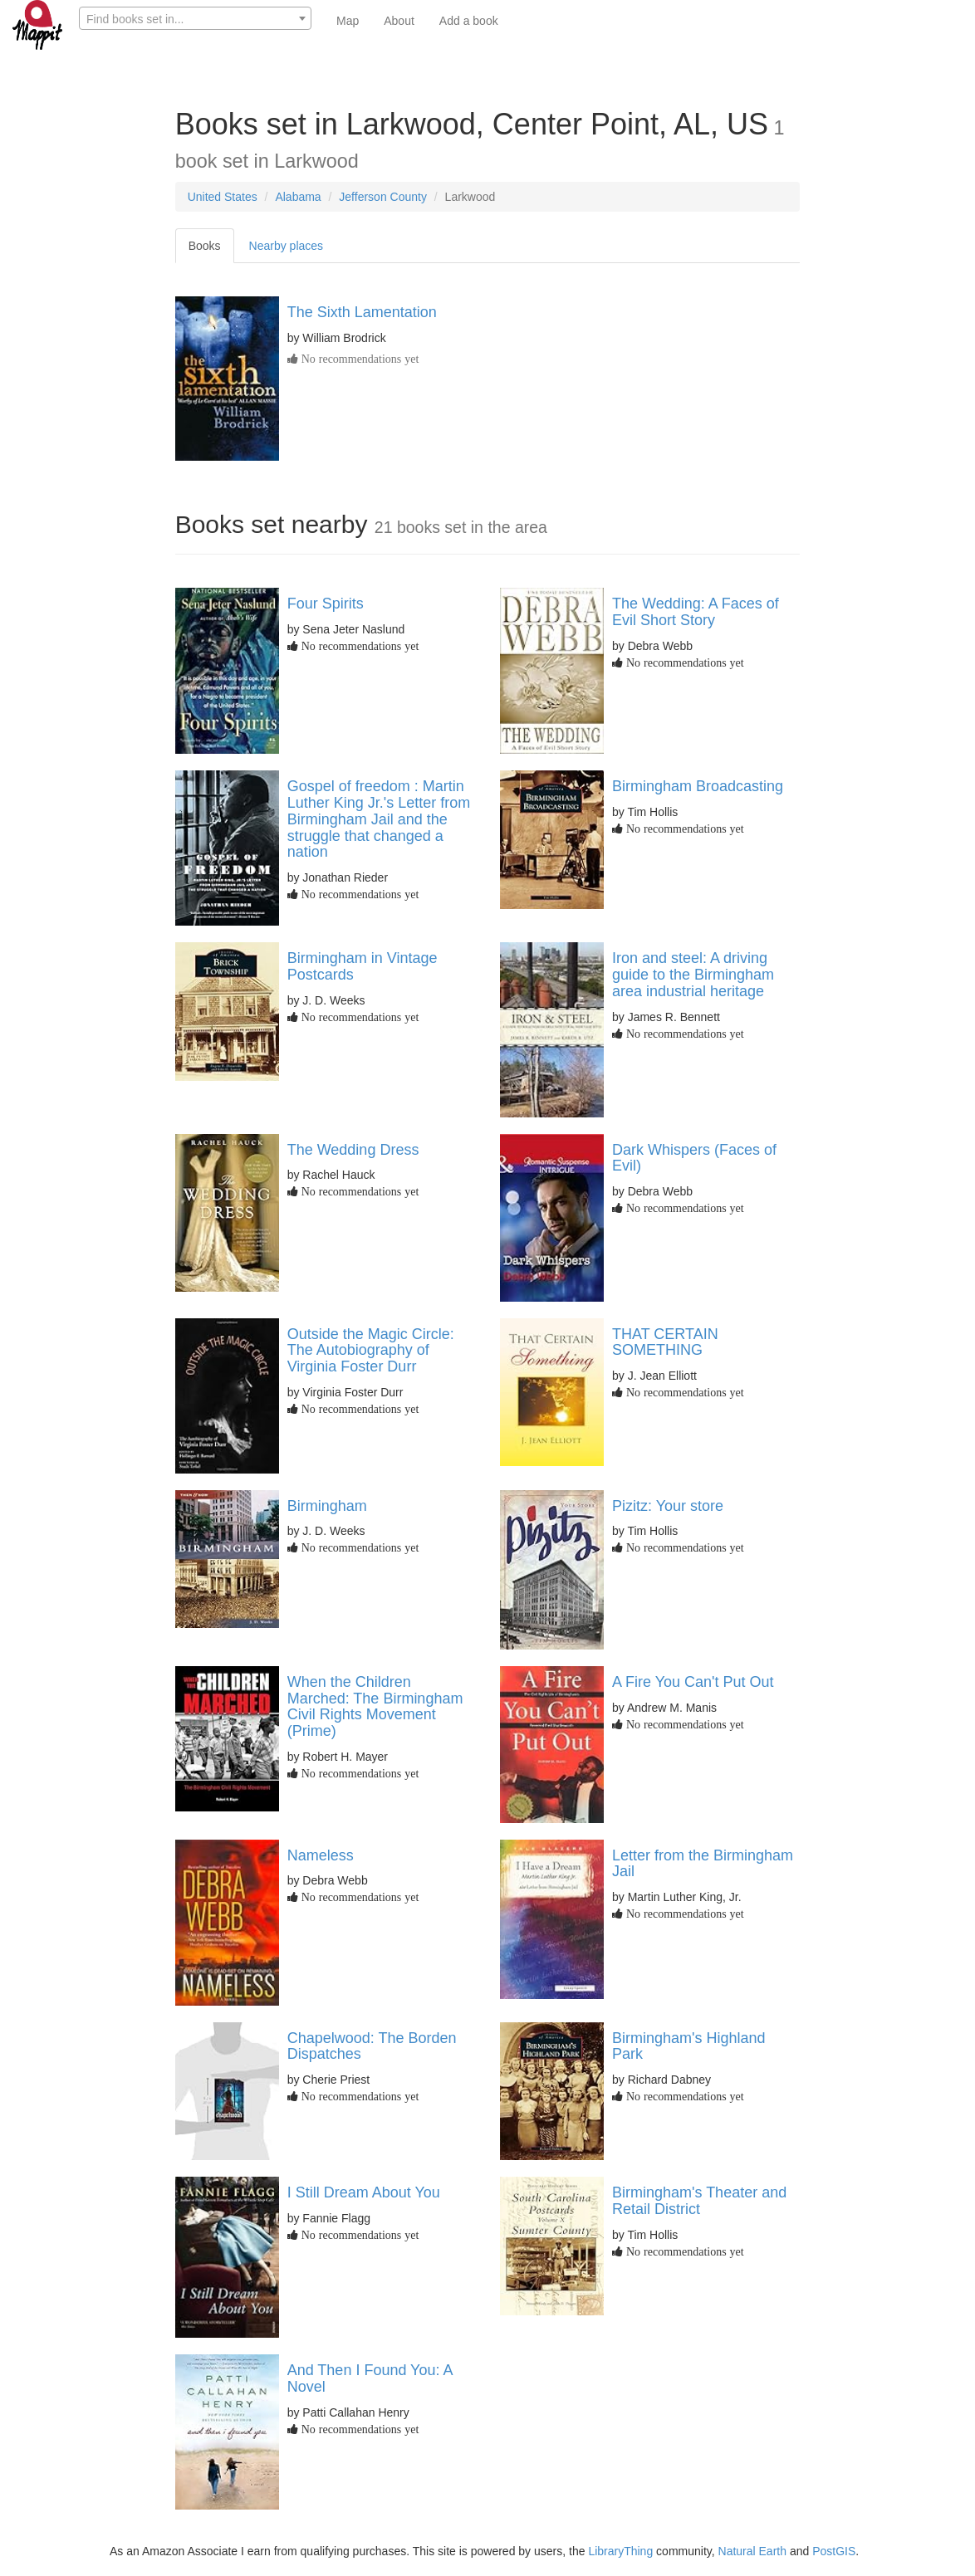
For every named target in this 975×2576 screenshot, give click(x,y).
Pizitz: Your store (667, 1506)
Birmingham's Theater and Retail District (699, 2200)
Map (347, 20)
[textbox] (195, 19)
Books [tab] (205, 245)
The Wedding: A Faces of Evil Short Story (695, 611)
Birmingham (327, 1506)
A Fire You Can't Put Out (693, 1682)
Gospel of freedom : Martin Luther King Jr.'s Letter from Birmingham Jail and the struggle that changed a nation (379, 819)
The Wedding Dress (353, 1149)
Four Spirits (325, 603)
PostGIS (833, 2551)
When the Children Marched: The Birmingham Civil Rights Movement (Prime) (375, 1706)
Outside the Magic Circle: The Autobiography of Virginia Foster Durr (370, 1351)
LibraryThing (620, 2551)
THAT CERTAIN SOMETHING (665, 1342)
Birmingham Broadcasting (697, 786)
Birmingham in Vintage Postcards (362, 966)
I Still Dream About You (363, 2192)
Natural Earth (752, 2551)
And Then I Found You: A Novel (370, 2378)
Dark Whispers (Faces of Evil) (694, 1158)
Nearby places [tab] (286, 245)
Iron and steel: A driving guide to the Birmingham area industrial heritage (693, 975)
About (399, 20)
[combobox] (195, 18)
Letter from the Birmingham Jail (702, 1863)
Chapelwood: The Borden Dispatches (372, 2046)
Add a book (468, 20)
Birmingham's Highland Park (689, 2046)
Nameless (320, 1855)
